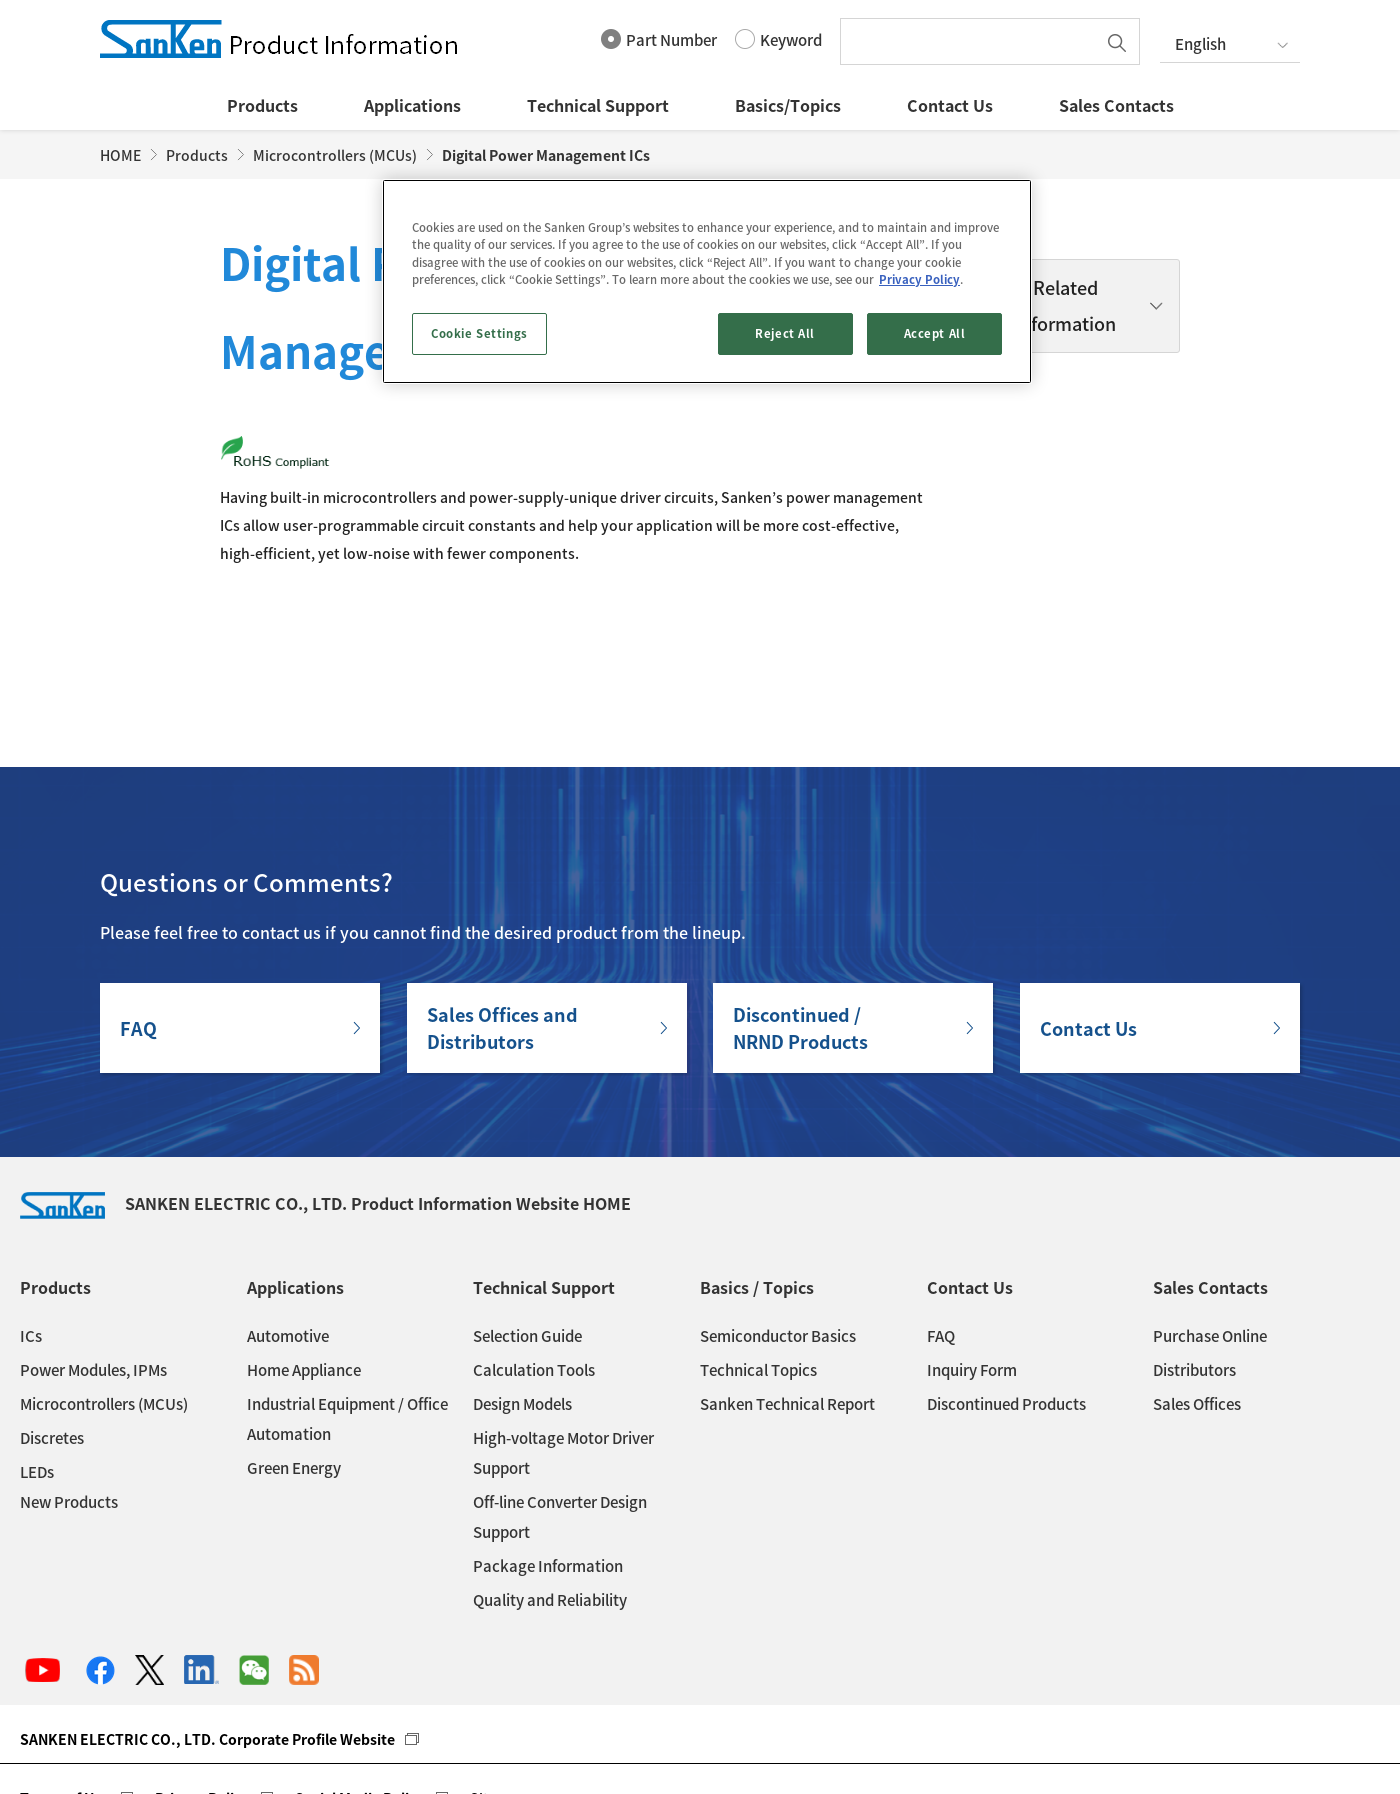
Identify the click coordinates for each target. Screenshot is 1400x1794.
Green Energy (294, 1380)
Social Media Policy (359, 1710)
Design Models (522, 1316)
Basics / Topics (757, 1199)
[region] (707, 281)
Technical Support (598, 105)
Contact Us (950, 105)
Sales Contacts (1116, 105)
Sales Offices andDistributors (502, 940)
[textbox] (973, 41)
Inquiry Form (972, 1282)
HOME (120, 155)
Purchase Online (1210, 1248)
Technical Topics (758, 1282)
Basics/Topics (788, 105)
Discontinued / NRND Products (800, 940)
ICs (31, 1248)
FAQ (138, 940)
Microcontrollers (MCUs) (335, 155)
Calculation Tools (534, 1282)
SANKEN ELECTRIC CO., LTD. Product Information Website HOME (325, 1115)
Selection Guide (527, 1248)
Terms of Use (64, 1710)
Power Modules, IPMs (93, 1282)
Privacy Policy (202, 1710)
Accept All (935, 333)
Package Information (548, 1478)
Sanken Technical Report (787, 1316)
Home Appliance (304, 1282)
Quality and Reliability (550, 1512)
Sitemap (498, 1710)
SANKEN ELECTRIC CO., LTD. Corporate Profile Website (207, 1651)
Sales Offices (1197, 1316)
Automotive (288, 1248)
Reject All (785, 333)
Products (262, 105)
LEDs (37, 1384)
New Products (69, 1414)
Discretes (52, 1350)
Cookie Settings (479, 333)
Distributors (1194, 1282)
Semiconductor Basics (778, 1248)
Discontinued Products (1006, 1316)
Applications (412, 105)
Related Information (1065, 305)
